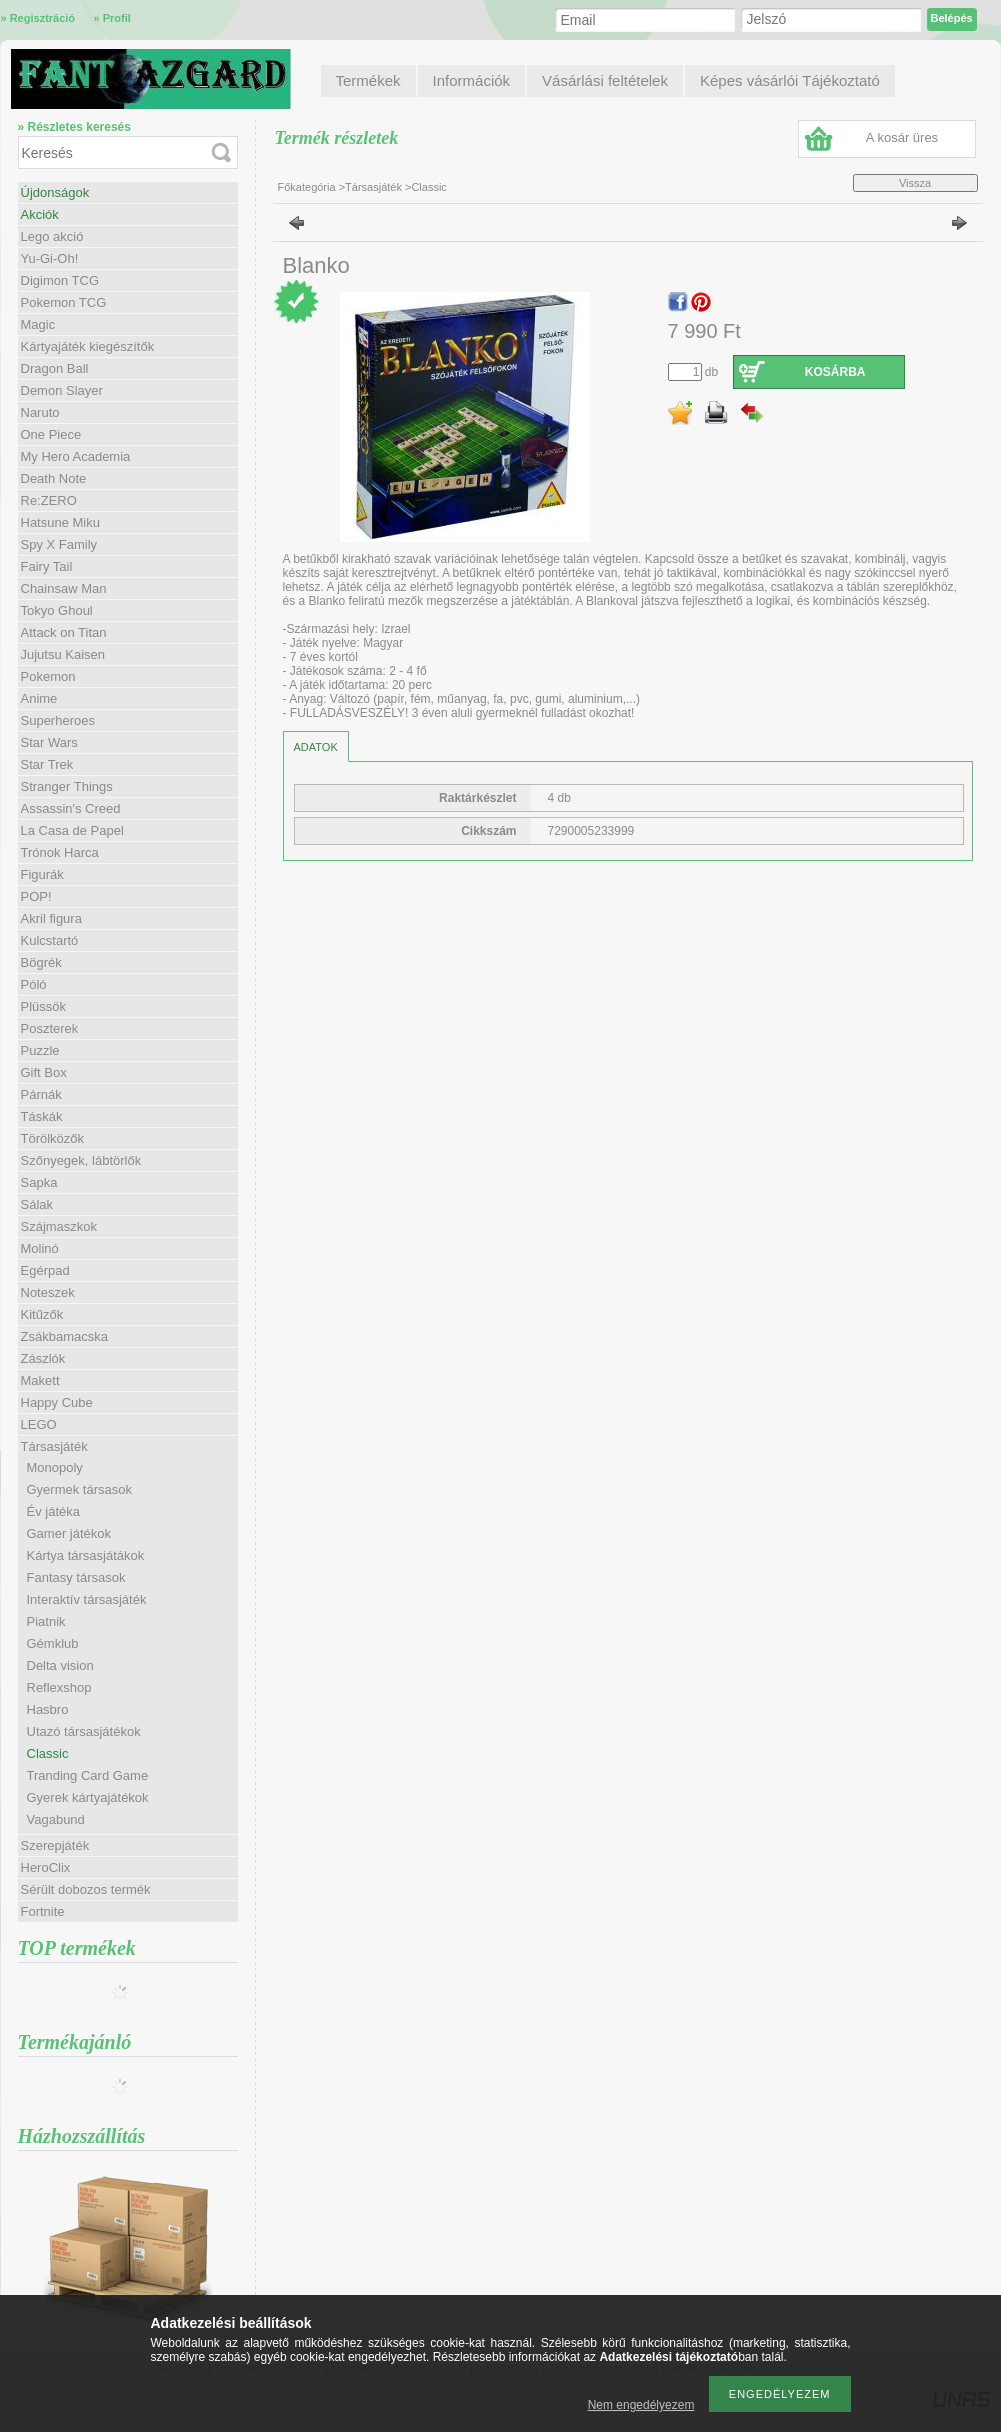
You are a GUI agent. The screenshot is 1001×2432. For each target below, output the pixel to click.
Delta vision (60, 1665)
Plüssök (44, 1006)
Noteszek (48, 1292)
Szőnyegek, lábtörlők (81, 1160)
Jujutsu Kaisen (63, 654)
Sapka (39, 1182)
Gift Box (44, 1072)
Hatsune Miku (60, 522)
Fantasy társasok (76, 1577)
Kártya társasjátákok (86, 1555)
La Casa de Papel (72, 830)
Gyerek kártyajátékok (88, 1797)
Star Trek (47, 764)
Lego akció (52, 236)
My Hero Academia (76, 456)
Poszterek (50, 1028)
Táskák (42, 1116)
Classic (48, 1753)
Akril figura (51, 918)
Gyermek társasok (79, 1489)
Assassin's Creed (71, 808)
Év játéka (53, 1511)
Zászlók (43, 1358)
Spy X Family (59, 544)
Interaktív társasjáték (87, 1599)
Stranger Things (67, 786)
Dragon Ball (55, 368)
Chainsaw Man (64, 588)
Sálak (37, 1204)
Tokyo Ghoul (57, 610)
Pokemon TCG (64, 302)
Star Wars (49, 742)
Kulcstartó (50, 940)
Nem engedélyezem (641, 2405)
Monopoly (55, 1467)
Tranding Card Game (88, 1775)
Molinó (40, 1248)
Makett (40, 1380)
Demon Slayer (62, 390)
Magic (38, 324)
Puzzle (40, 1050)
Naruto (40, 412)
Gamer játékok (69, 1533)
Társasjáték (373, 187)
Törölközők (53, 1138)
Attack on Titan (64, 632)
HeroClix (46, 1867)
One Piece (51, 434)
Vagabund (56, 1819)
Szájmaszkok (59, 1226)
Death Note (54, 478)
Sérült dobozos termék (86, 1889)
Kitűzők (42, 1314)
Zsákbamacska (64, 1336)
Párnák (41, 1094)
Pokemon (48, 676)
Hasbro (48, 1709)
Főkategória (307, 187)
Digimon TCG (60, 280)
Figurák (42, 874)
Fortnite (43, 1911)
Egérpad (45, 1270)
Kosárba (835, 372)
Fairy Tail (47, 566)
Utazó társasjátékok (84, 1731)
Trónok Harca (60, 852)
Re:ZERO (49, 500)
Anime (39, 698)
